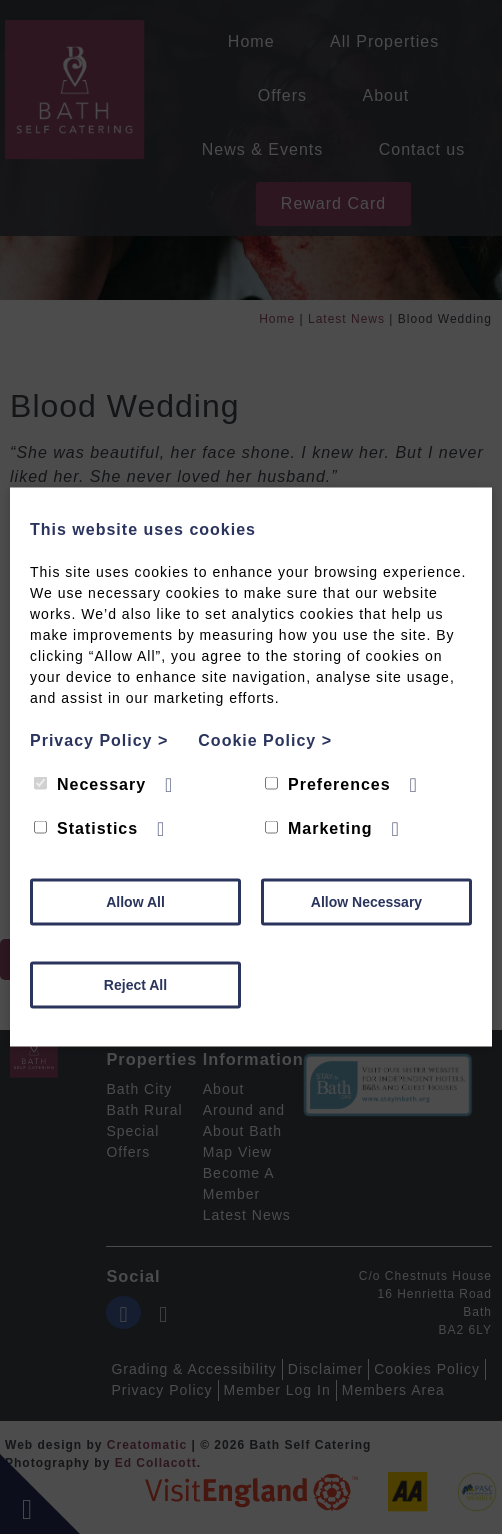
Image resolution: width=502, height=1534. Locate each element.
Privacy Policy (99, 740)
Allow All (135, 902)
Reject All (135, 985)
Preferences (328, 784)
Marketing (319, 828)
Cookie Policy (265, 740)
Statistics (86, 828)
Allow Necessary (366, 902)
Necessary (90, 784)
